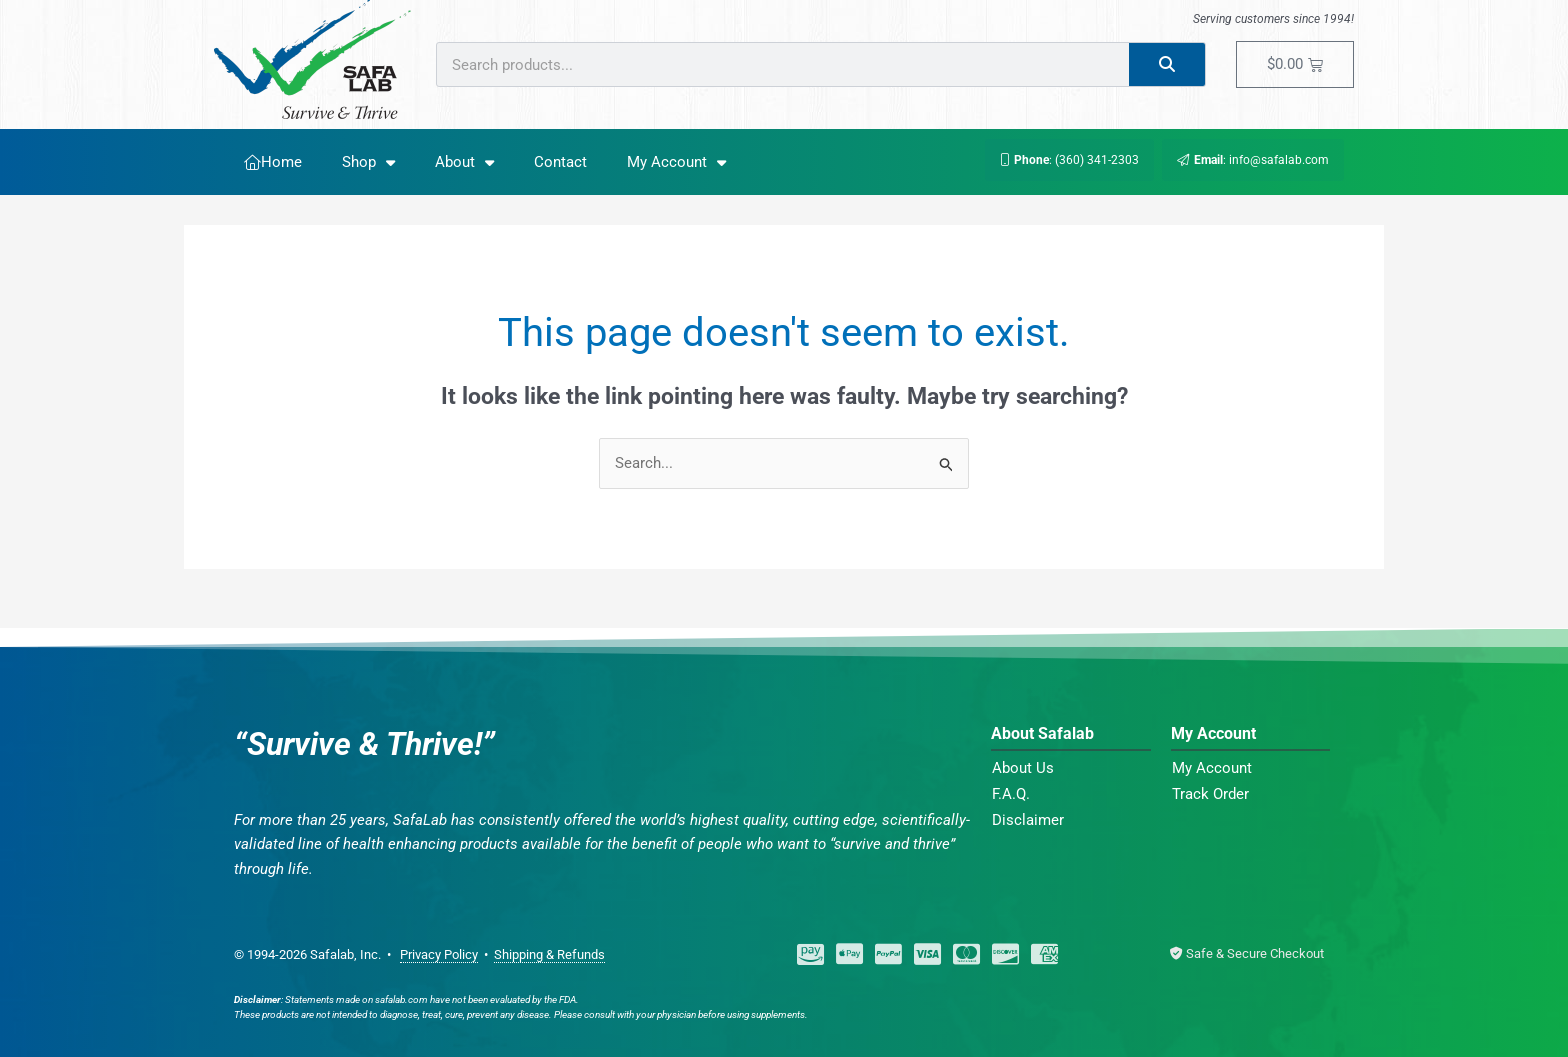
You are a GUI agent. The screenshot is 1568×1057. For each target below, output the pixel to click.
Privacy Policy (439, 954)
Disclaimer (1028, 820)
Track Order (1210, 794)
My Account (676, 162)
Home (273, 162)
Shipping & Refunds (549, 954)
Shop (368, 162)
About (464, 162)
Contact (560, 162)
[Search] (1167, 64)
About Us (1023, 768)
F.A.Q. (1011, 794)
